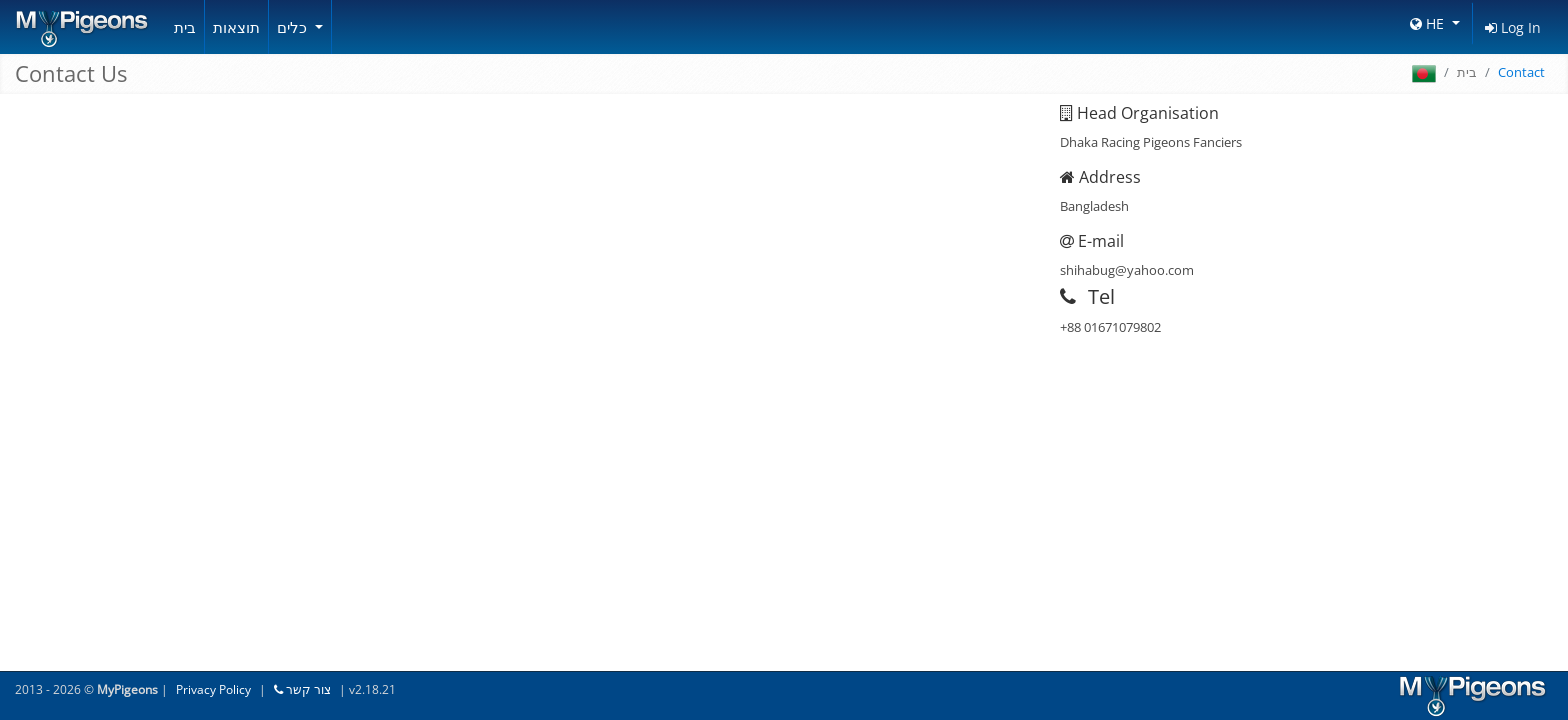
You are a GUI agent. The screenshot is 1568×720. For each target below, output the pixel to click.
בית (185, 27)
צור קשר (302, 689)
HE (1429, 23)
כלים (294, 27)
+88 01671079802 (1110, 327)
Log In (1513, 27)
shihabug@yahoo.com (1127, 270)
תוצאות (236, 27)
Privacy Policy (213, 689)
